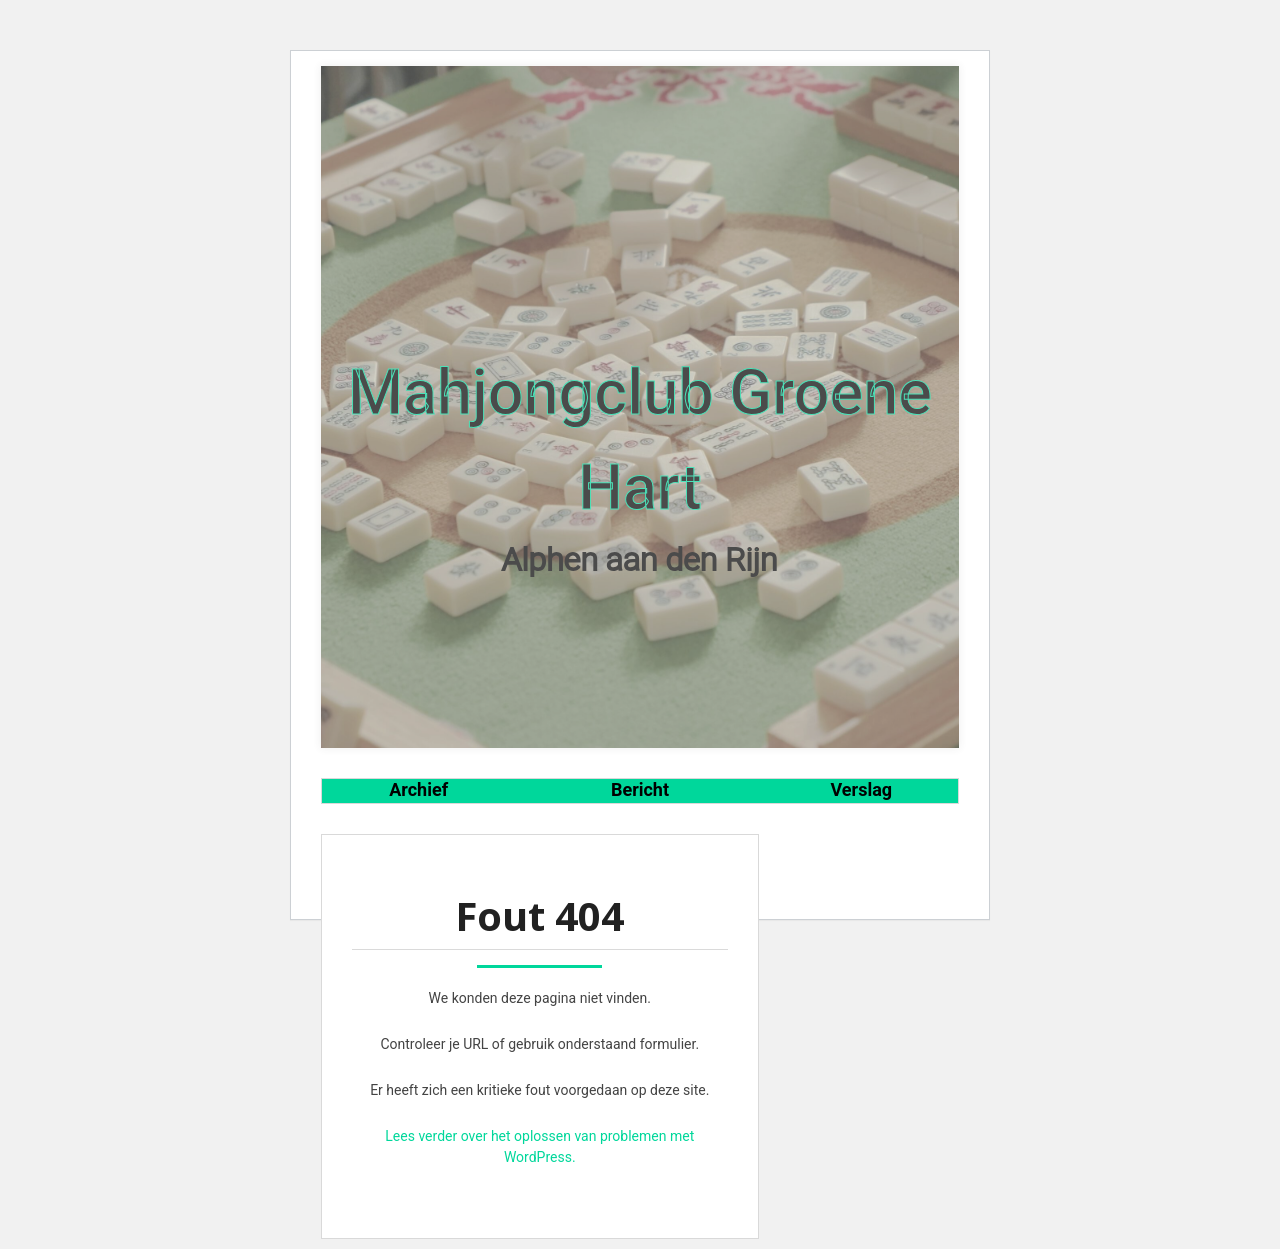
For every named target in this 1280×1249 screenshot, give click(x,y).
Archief (418, 789)
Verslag (862, 789)
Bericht (640, 789)
